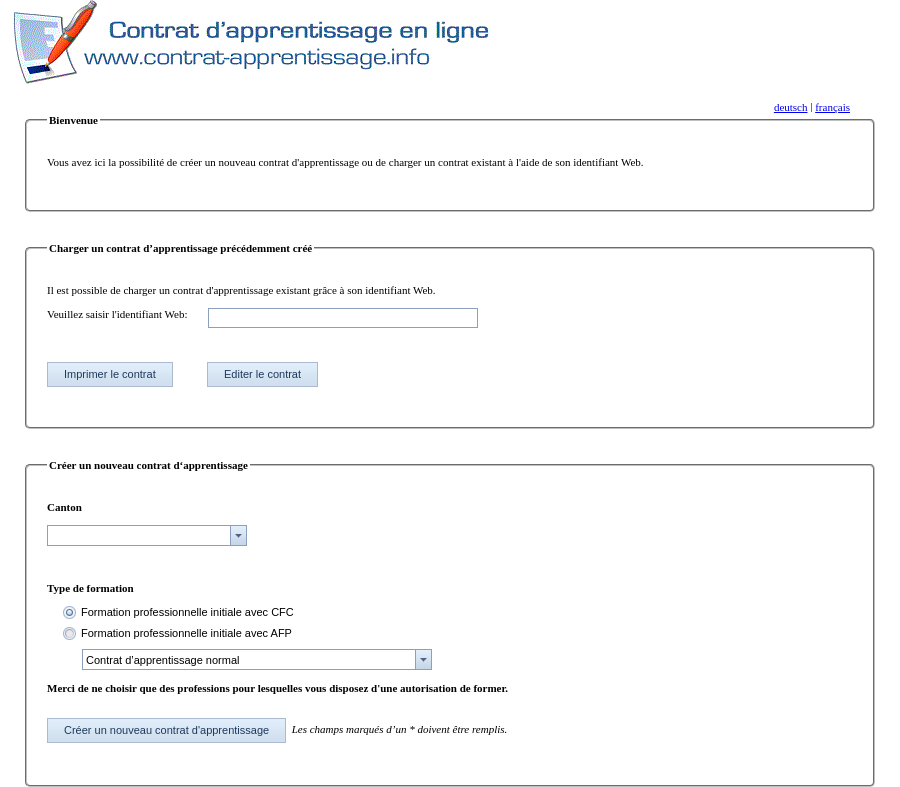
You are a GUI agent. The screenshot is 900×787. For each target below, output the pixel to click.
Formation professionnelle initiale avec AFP (186, 633)
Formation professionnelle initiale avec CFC (187, 612)
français (832, 107)
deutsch (791, 107)
